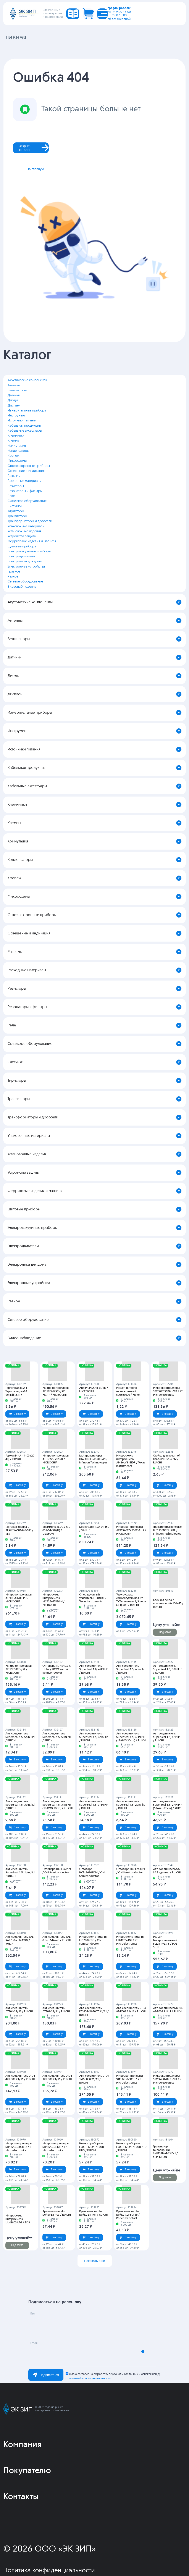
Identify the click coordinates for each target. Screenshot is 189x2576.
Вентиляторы (17, 395)
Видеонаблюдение (22, 591)
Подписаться (46, 2376)
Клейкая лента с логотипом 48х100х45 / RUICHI (167, 1608)
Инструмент (16, 420)
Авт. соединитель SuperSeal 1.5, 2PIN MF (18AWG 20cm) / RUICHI (167, 1810)
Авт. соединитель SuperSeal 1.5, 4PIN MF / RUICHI (167, 1742)
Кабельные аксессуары (25, 435)
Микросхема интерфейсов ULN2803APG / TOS (17, 2220)
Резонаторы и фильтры (25, 495)
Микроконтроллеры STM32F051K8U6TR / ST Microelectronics (167, 1396)
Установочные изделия (24, 536)
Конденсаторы (18, 455)
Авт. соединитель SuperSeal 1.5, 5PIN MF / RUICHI (56, 1742)
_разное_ (14, 576)
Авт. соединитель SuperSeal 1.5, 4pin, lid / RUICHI (93, 1742)
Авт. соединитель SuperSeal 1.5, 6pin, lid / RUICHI (130, 1674)
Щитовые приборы (22, 551)
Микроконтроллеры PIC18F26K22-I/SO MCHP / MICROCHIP (57, 1396)
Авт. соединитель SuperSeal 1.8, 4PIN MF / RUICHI (93, 1674)
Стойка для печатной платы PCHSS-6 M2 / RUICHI (166, 1464)
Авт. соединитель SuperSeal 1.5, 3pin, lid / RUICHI (19, 1810)
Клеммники (16, 440)
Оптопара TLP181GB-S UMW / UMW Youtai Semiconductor (55, 1674)
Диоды (13, 405)
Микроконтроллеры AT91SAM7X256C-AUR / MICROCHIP (130, 1535)
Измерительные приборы (27, 415)
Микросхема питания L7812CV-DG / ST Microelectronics (129, 1945)
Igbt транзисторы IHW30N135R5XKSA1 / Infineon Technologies (92, 1464)
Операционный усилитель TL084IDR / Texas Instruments (92, 1603)
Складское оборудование (27, 506)
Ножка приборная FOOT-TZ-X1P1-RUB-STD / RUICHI (131, 2148)
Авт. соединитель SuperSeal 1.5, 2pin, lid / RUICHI (130, 1810)
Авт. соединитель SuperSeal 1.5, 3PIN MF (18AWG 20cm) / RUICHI (56, 1810)
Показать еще (94, 2262)
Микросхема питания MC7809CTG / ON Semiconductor (92, 1945)
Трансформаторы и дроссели (30, 526)
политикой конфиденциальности (89, 2379)
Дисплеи (14, 410)
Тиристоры (16, 516)
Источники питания (22, 425)
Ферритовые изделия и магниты (32, 546)
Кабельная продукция (24, 430)
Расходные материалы (25, 485)
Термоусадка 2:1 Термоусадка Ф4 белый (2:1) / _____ (20, 1396)
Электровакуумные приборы (29, 556)
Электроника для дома (25, 566)
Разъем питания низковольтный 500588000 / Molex (128, 1396)
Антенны (14, 390)
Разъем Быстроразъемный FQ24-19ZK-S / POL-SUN (167, 1945)
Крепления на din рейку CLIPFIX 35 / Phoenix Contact (131, 2216)
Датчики (14, 400)
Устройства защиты (22, 541)
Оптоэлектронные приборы (29, 470)
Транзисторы (17, 521)
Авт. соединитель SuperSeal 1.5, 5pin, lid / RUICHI (19, 1742)
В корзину (17, 1418)
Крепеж (13, 460)
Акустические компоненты (27, 385)
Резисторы (16, 490)
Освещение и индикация (26, 475)
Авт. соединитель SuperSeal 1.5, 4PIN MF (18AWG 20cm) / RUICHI (130, 1742)
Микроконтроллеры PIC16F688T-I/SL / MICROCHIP (17, 1674)
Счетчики (15, 511)
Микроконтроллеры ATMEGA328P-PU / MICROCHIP (17, 1603)
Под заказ (165, 1636)
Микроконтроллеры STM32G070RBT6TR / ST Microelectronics (167, 2081)
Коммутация (17, 450)
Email (44, 2353)
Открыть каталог (33, 147)
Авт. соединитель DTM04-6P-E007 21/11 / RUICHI (93, 2013)
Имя (41, 2323)
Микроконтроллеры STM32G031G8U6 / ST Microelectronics (18, 2148)
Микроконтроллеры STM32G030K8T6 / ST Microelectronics (54, 2148)
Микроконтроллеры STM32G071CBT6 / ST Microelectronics (128, 2081)
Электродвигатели (21, 561)
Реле (11, 500)
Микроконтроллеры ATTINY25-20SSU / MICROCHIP (54, 1464)
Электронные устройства (26, 571)
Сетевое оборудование (25, 586)
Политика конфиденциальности (67, 2571)
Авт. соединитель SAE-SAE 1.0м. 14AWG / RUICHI (19, 1945)
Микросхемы (17, 465)
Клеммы (13, 445)
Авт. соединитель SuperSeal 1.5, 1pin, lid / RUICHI (19, 1877)
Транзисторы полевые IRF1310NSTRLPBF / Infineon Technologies (166, 1535)
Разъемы (14, 480)
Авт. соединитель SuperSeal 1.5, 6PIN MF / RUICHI (167, 1674)
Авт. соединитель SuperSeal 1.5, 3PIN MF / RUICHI (93, 1810)
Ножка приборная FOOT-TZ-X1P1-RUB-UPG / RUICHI (93, 2148)
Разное (13, 581)
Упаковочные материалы (26, 531)
